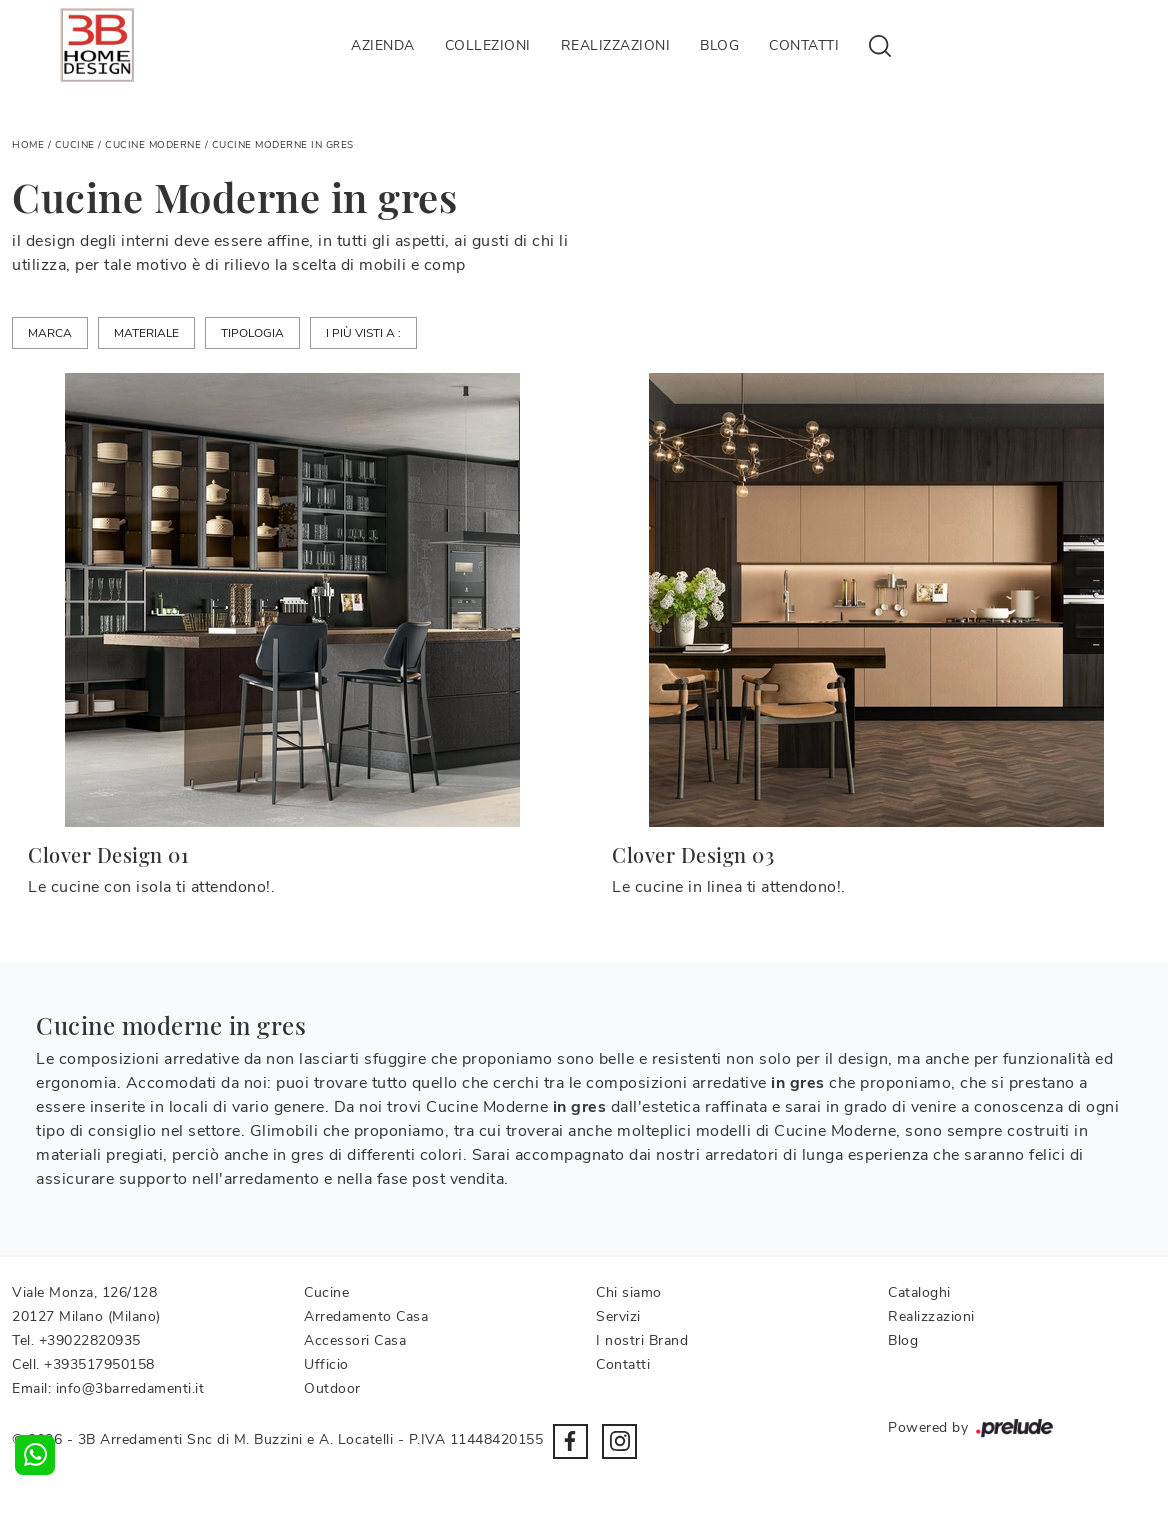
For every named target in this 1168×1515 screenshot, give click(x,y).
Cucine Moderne (153, 145)
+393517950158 (99, 1364)
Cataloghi (919, 1292)
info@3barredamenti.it (130, 1388)
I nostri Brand (642, 1340)
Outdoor (332, 1388)
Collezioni (488, 45)
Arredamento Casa (366, 1316)
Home (28, 145)
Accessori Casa (355, 1340)
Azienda (383, 45)
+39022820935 (90, 1340)
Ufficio (326, 1364)
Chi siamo (629, 1292)
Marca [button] (50, 333)
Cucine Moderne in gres (283, 145)
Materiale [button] (146, 333)
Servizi (618, 1316)
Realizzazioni (616, 45)
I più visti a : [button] (363, 333)
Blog (719, 45)
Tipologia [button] (252, 333)
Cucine (75, 145)
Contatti (804, 45)
